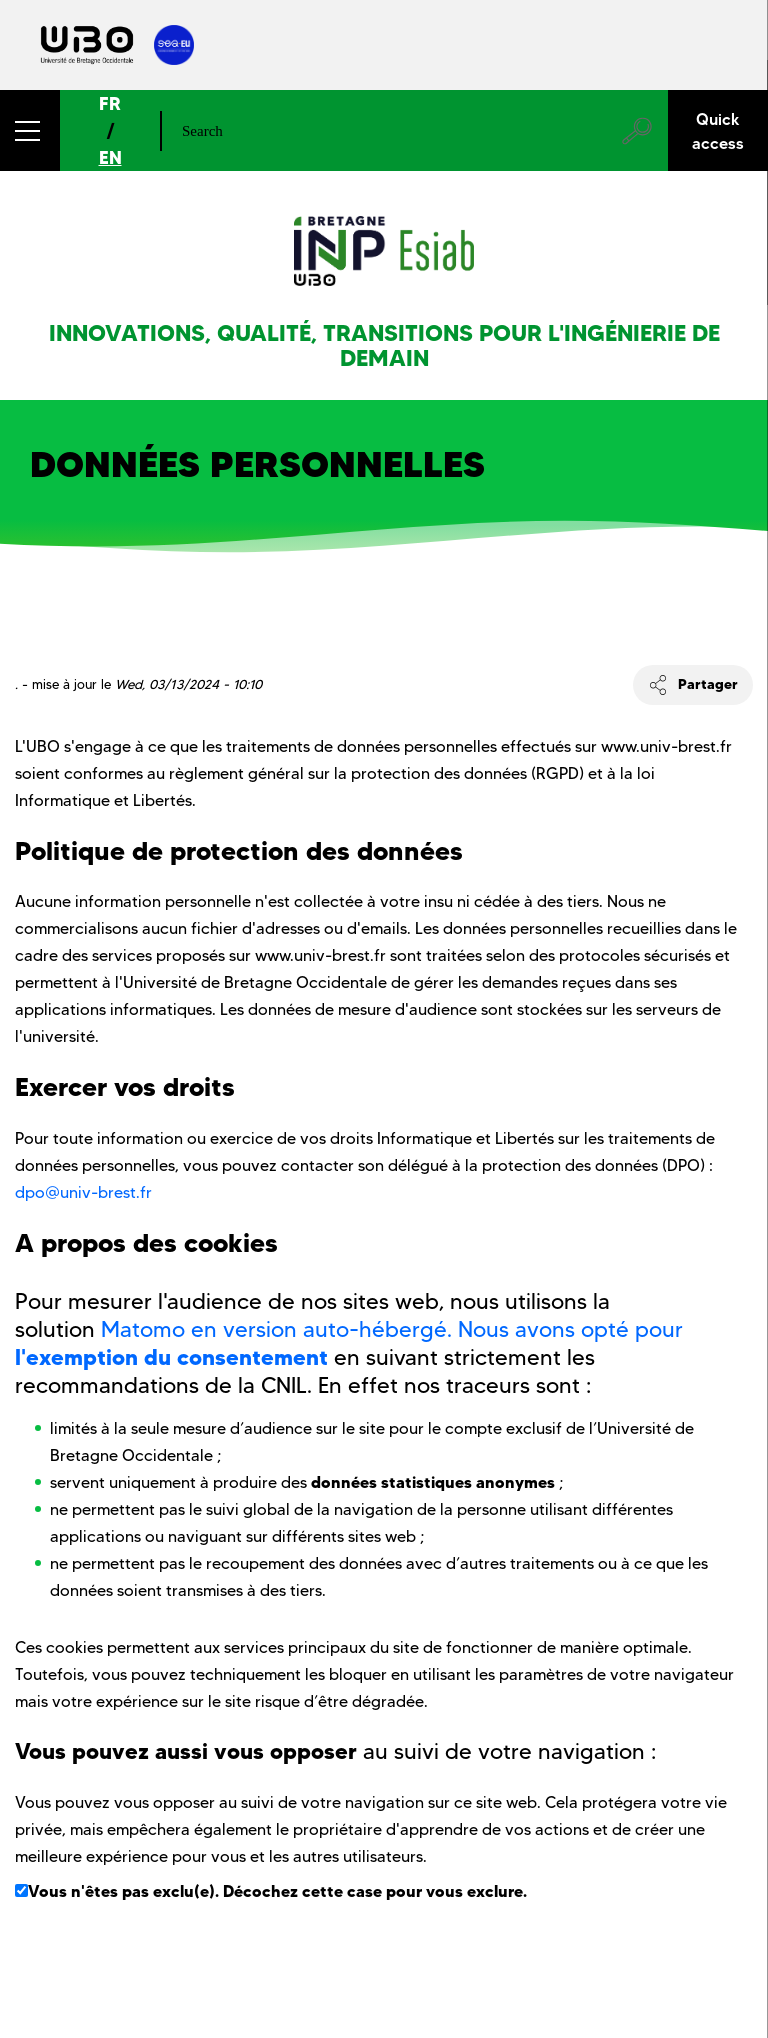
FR (110, 103)
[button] (30, 130)
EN (110, 157)
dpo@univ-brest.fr (83, 1192)
